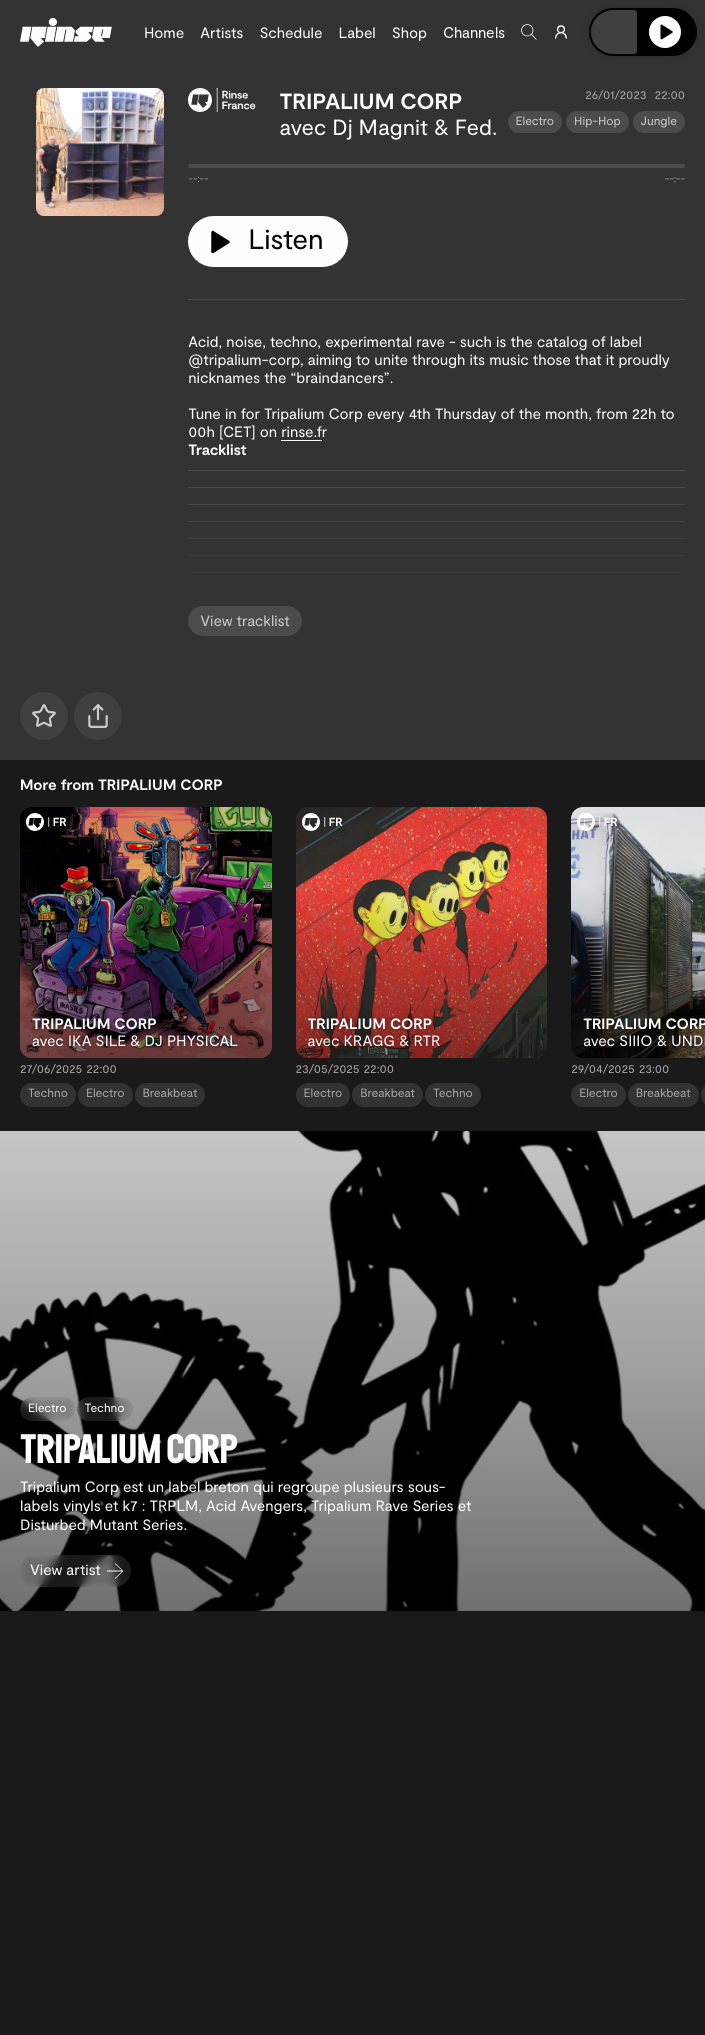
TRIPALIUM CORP (371, 101)
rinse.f (301, 431)
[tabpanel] (436, 170)
